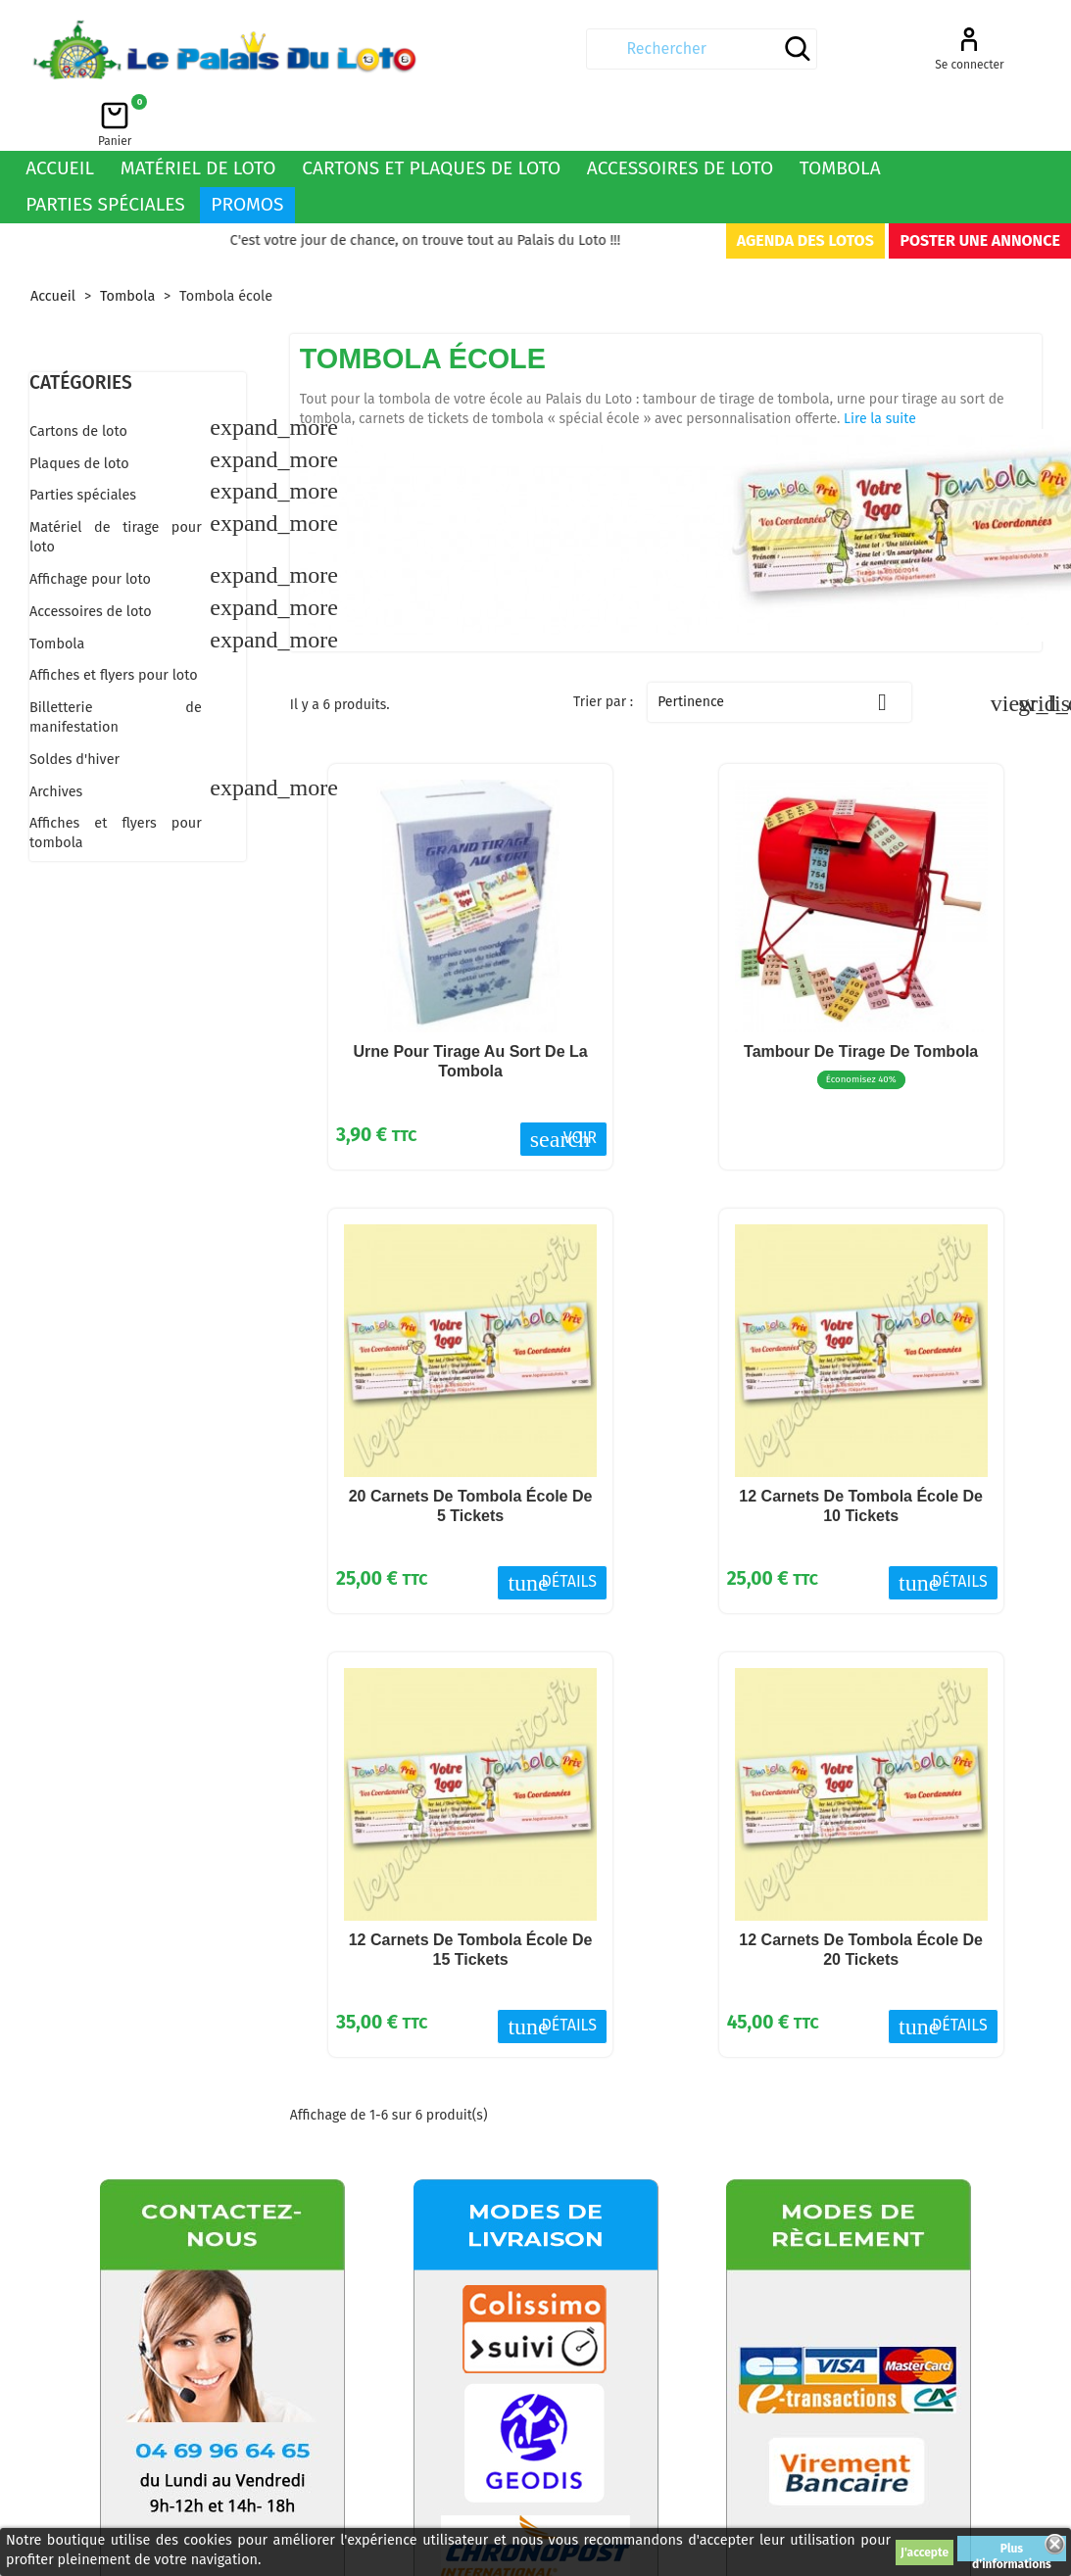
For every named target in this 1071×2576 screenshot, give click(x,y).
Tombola (840, 115)
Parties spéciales (105, 151)
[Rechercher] (527, 49)
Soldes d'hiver (74, 706)
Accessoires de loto (680, 115)
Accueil (59, 115)
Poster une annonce (979, 187)
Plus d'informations (1011, 2551)
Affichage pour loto (90, 526)
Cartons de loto (78, 378)
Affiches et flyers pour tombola (115, 780)
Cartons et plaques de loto (431, 115)
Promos (247, 151)
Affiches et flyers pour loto (113, 622)
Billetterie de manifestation (115, 664)
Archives (55, 739)
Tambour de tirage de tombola (861, 998)
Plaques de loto (79, 411)
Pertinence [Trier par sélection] (779, 649)
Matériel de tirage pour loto (115, 484)
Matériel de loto (198, 115)
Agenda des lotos (805, 187)
